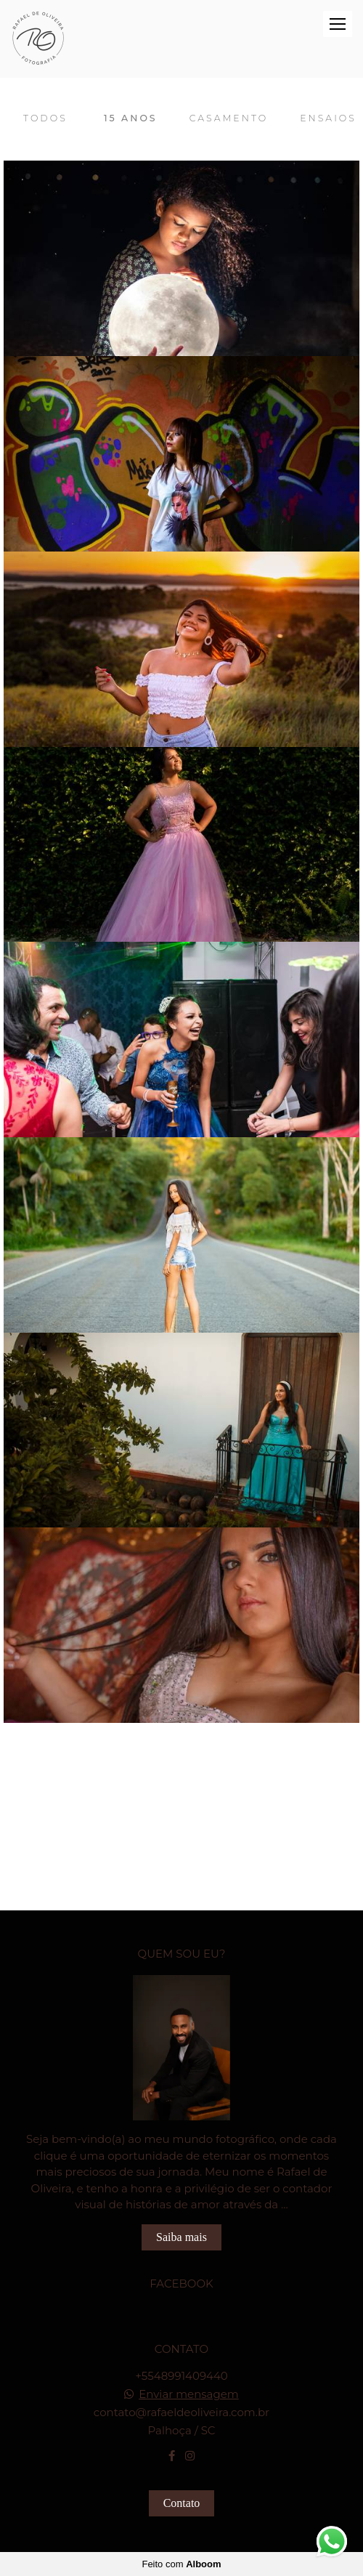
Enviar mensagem (189, 2394)
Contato (181, 2503)
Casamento (229, 118)
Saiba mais (181, 2237)
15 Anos (131, 118)
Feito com (181, 2564)
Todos (45, 118)
